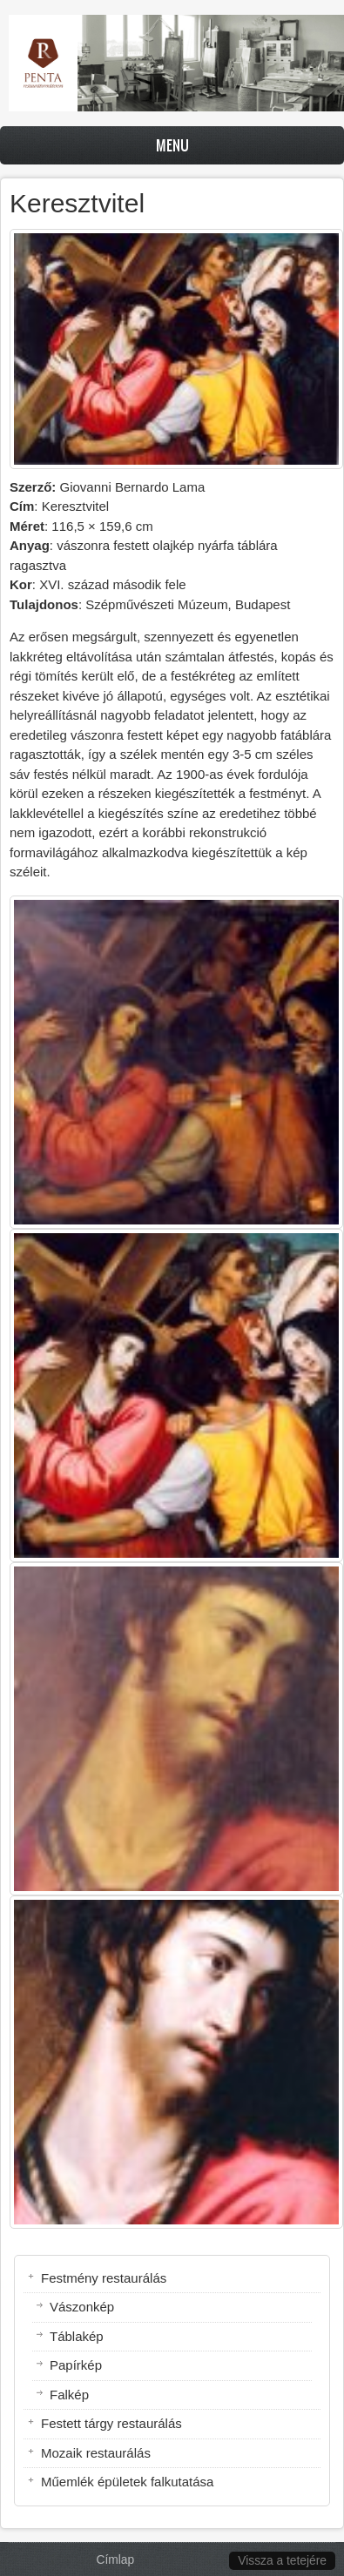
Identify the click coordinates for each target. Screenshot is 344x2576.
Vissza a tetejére (282, 2560)
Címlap (116, 2559)
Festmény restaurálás (103, 2278)
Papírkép (76, 2365)
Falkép (69, 2394)
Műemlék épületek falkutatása (127, 2481)
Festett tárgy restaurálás (111, 2423)
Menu (172, 145)
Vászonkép (82, 2306)
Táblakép (77, 2336)
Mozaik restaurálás (96, 2452)
